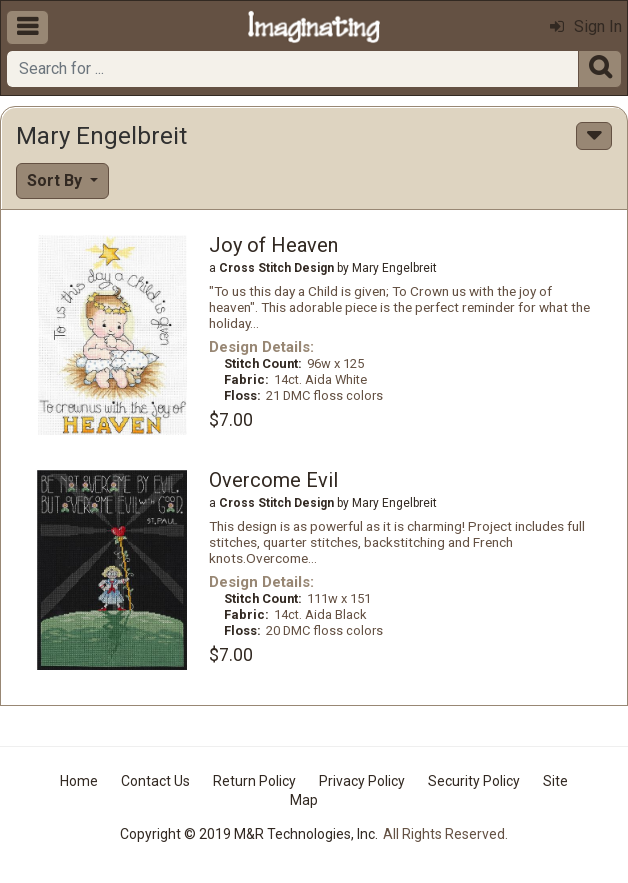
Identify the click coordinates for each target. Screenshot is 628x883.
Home (79, 781)
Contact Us (155, 781)
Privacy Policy (362, 781)
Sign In (586, 26)
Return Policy (254, 781)
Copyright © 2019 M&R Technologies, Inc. (249, 834)
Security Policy (474, 781)
